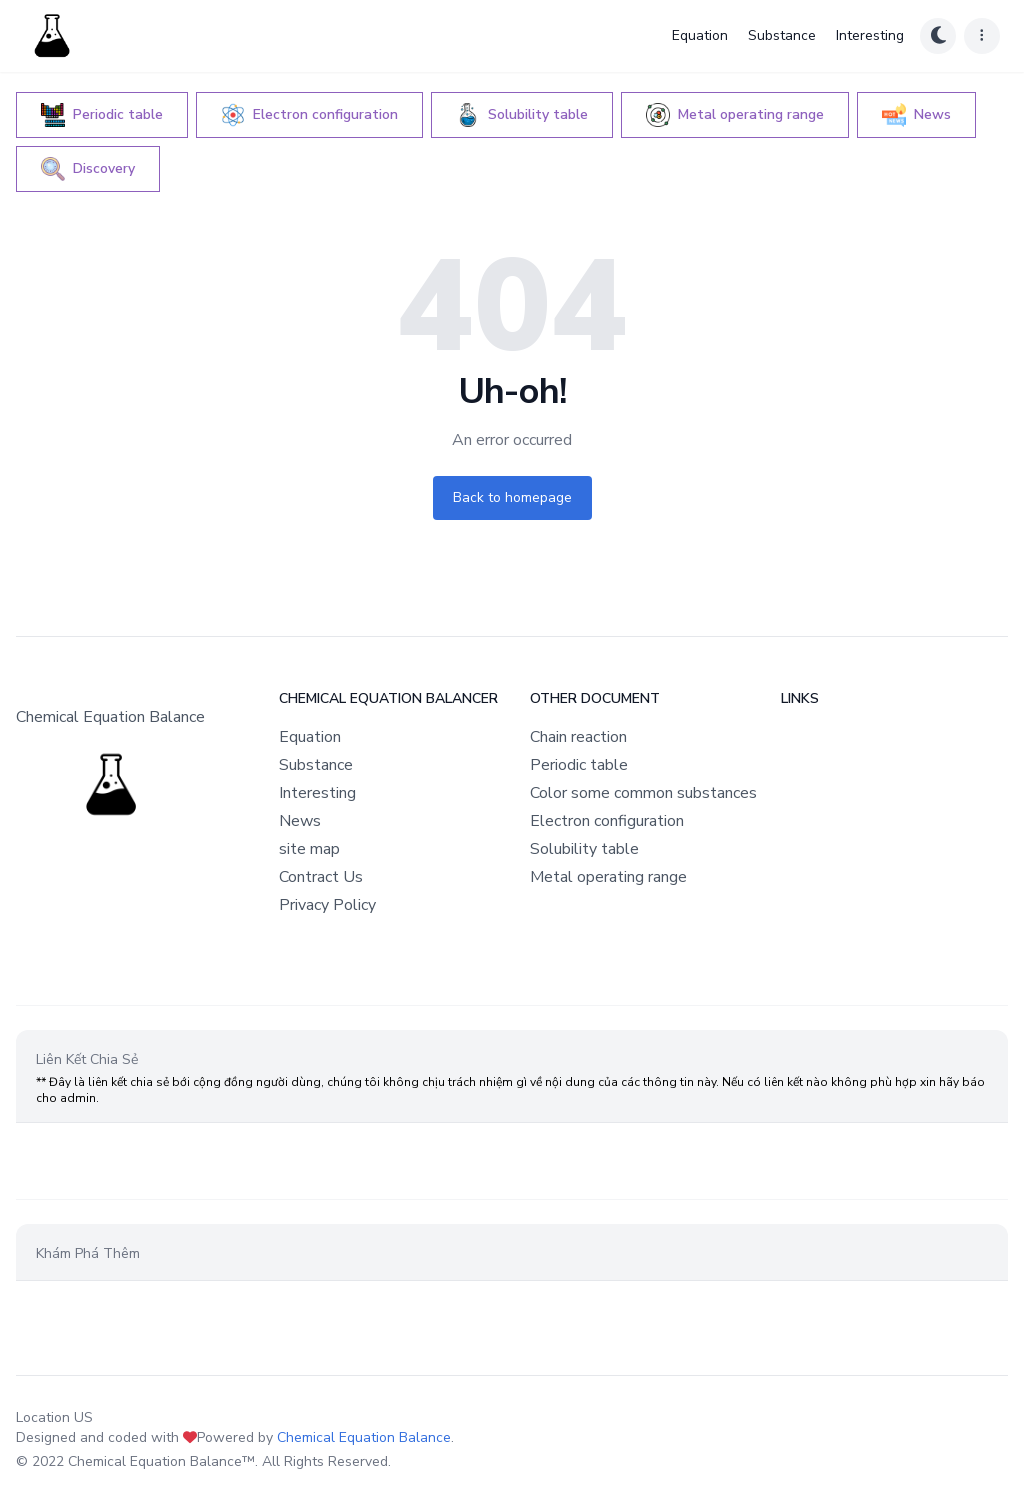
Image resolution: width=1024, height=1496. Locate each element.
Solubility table (584, 849)
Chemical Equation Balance (364, 1437)
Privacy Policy (327, 905)
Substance (782, 35)
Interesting (870, 35)
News (300, 821)
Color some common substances (643, 793)
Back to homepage (512, 497)
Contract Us (321, 877)
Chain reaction (578, 737)
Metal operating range (608, 877)
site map (309, 849)
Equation (700, 35)
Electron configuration (607, 821)
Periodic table (579, 765)
